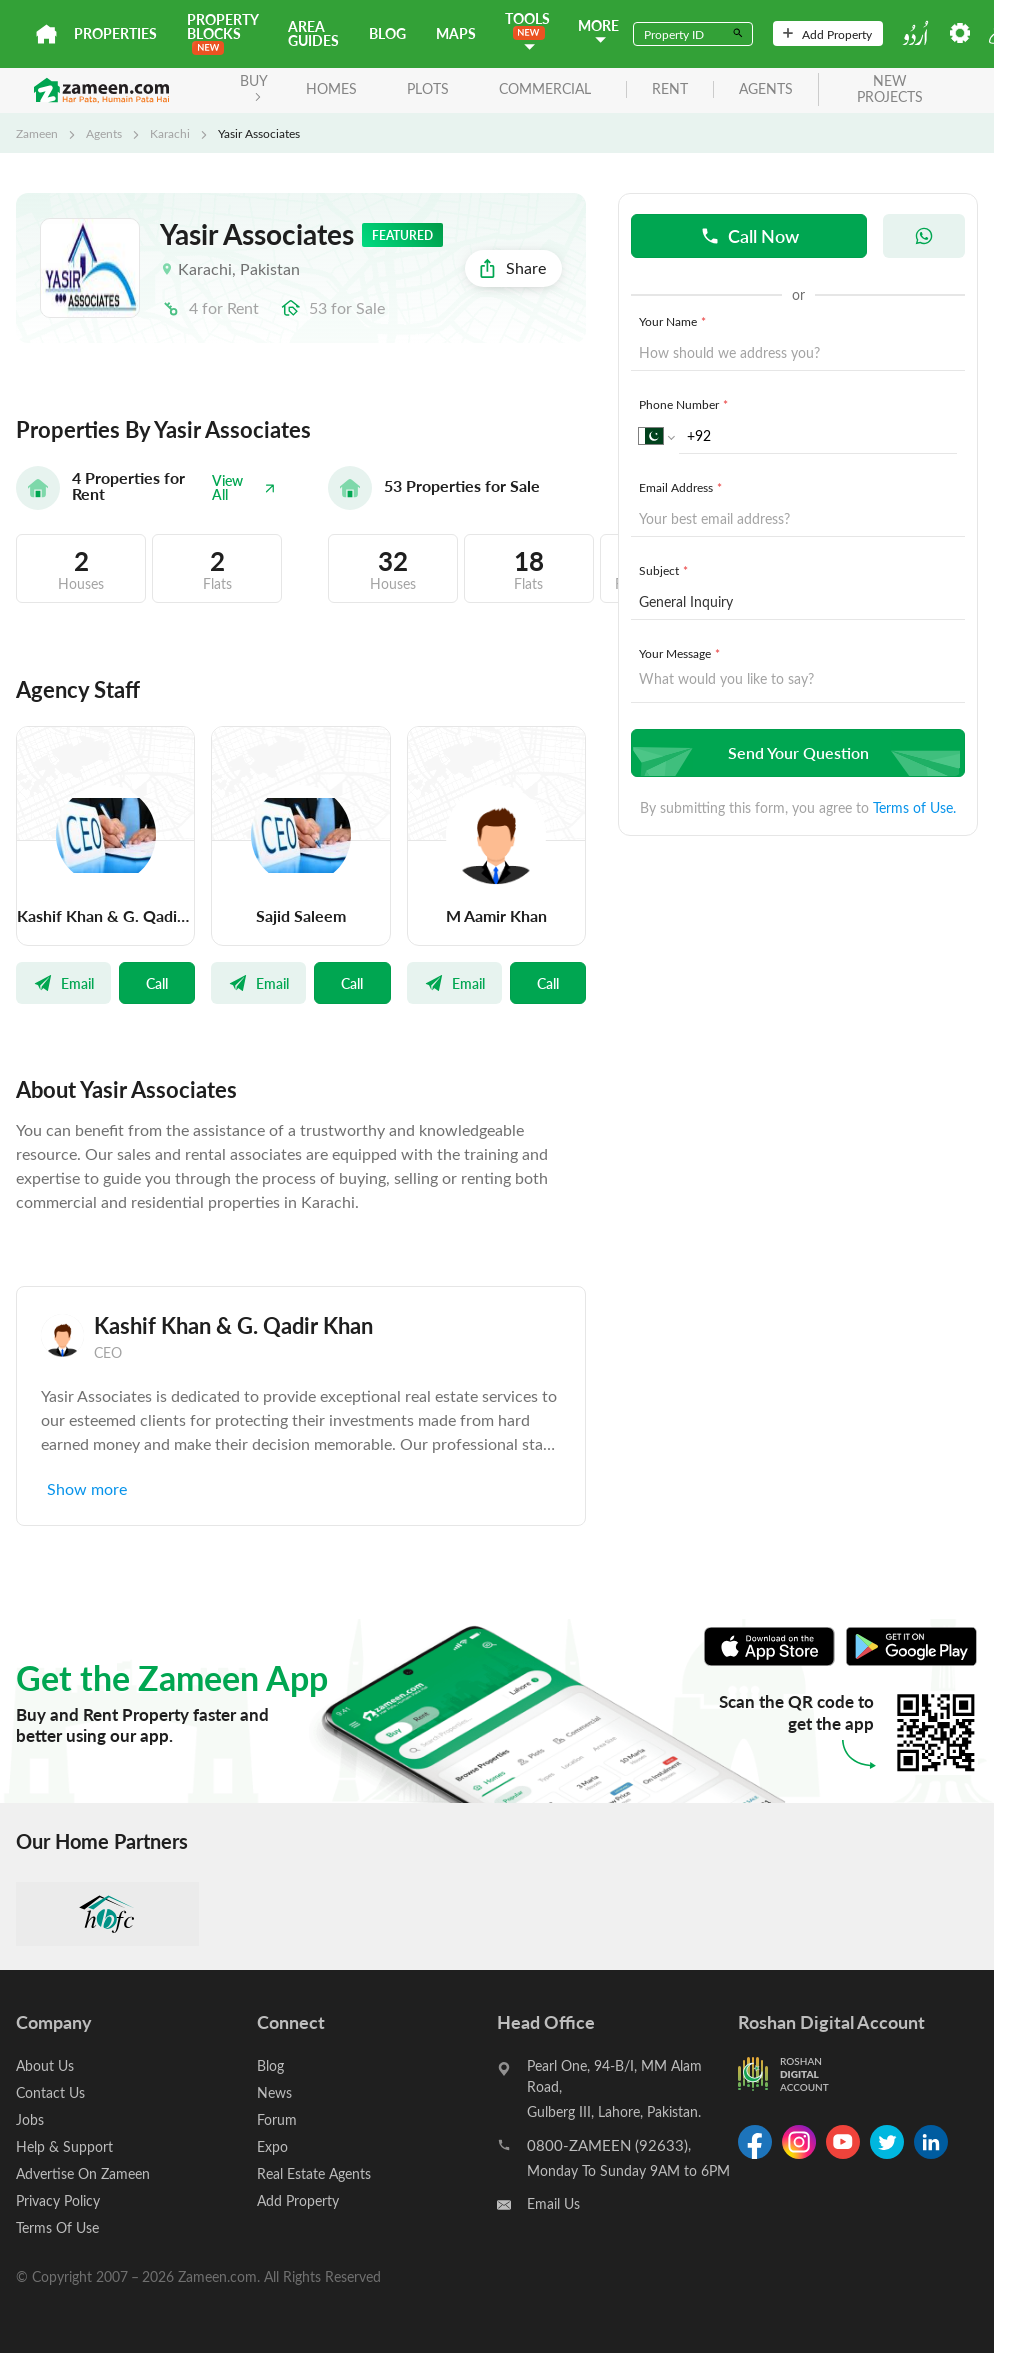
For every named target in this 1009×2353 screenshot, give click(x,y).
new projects (890, 90)
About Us (45, 2065)
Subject (665, 570)
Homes (331, 88)
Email (63, 983)
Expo (272, 2146)
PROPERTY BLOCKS (222, 32)
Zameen (37, 133)
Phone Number (685, 404)
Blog (387, 33)
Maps (456, 33)
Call (157, 983)
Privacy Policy (58, 2200)
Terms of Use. (914, 807)
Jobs (30, 2119)
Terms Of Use (57, 2227)
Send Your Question (795, 752)
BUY (254, 86)
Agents (104, 133)
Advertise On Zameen (83, 2173)
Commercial (545, 88)
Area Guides (313, 33)
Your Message (681, 653)
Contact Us (50, 2092)
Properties (115, 33)
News (274, 2092)
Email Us (553, 2203)
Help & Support (64, 2146)
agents (766, 89)
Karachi (170, 133)
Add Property (827, 34)
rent (670, 89)
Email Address (682, 487)
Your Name (674, 321)
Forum (277, 2119)
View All (244, 487)
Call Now (749, 235)
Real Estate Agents (314, 2173)
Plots (428, 88)
